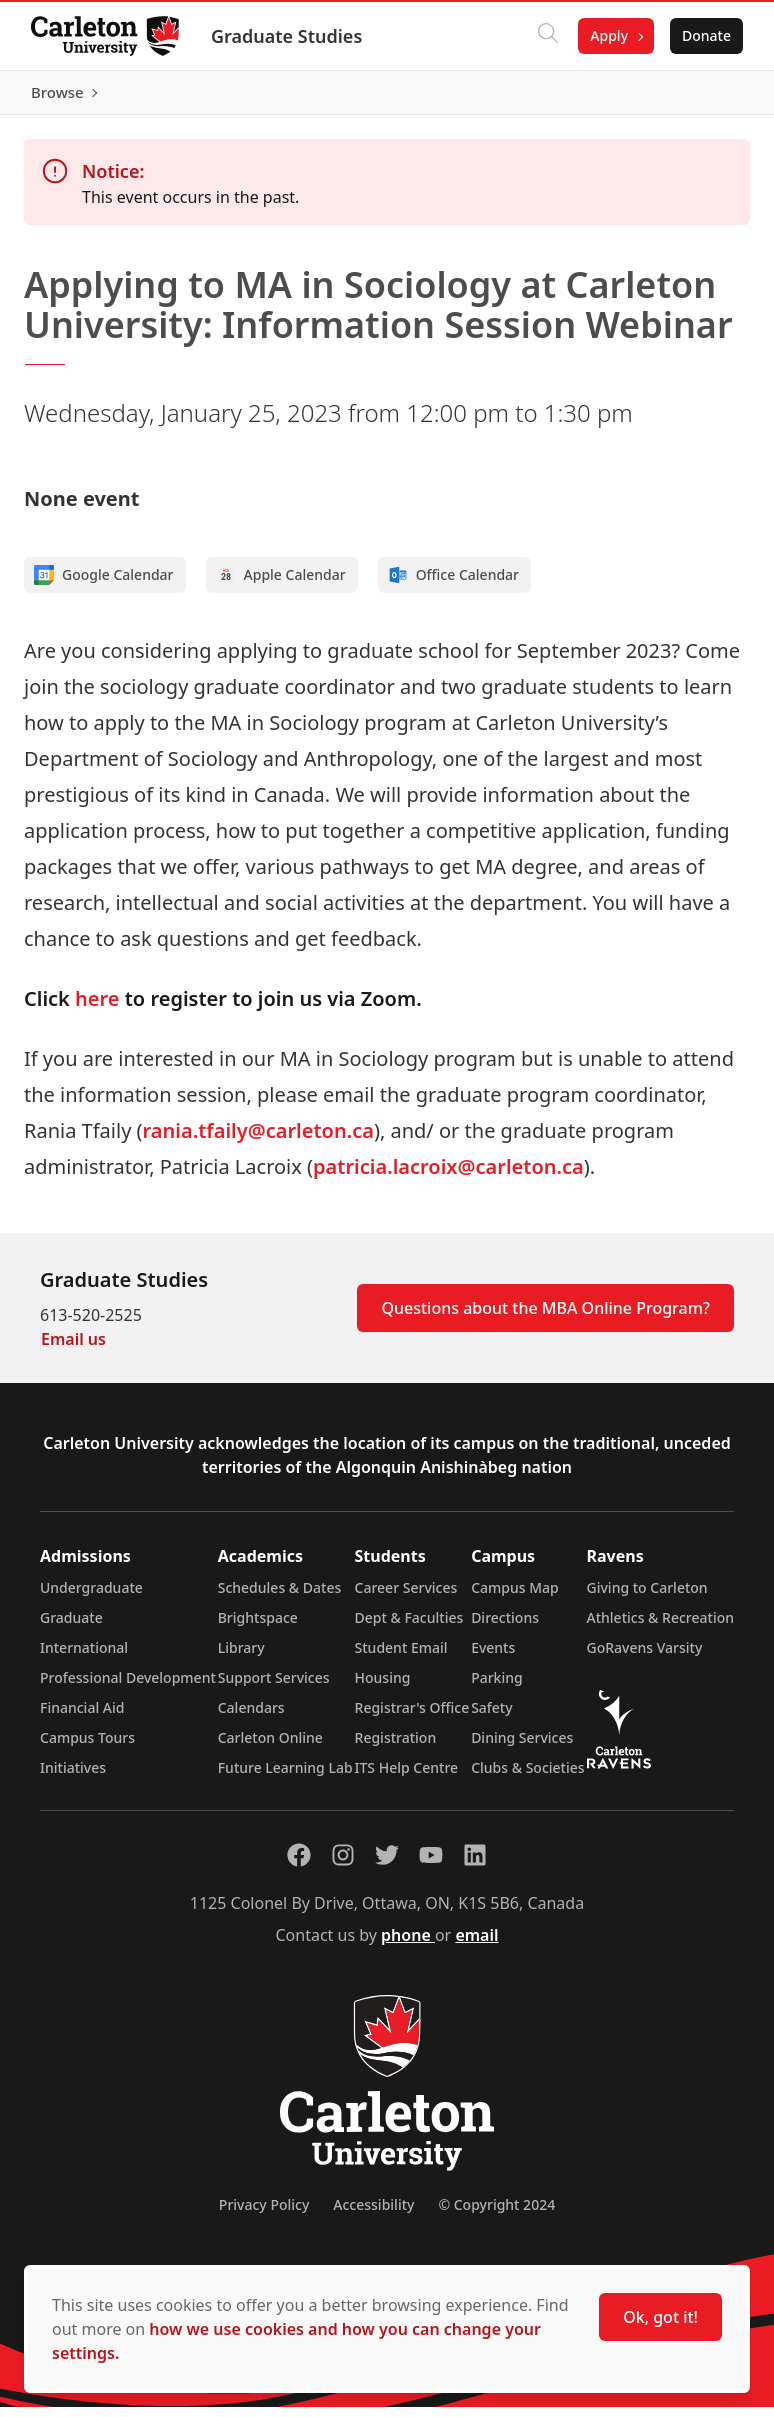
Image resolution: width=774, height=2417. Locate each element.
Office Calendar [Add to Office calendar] (453, 585)
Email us (73, 1349)
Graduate (71, 1627)
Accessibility (373, 2214)
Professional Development (128, 1687)
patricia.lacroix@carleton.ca (448, 1176)
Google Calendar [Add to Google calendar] (104, 585)
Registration (396, 1747)
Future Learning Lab (285, 1777)
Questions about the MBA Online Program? (545, 1318)
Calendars (251, 1717)
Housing (383, 1687)
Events (493, 1657)
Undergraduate (91, 1597)
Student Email (401, 1657)
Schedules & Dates (280, 1597)
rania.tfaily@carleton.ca (258, 1140)
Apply (608, 35)
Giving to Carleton (647, 1597)
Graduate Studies (287, 36)
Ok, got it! (660, 2317)
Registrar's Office (412, 1717)
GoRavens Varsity (645, 1657)
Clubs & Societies (527, 1777)
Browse (703, 97)
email (476, 1945)
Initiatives (73, 1777)
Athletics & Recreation (660, 1627)
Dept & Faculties (409, 1627)
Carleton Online (270, 1747)
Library (241, 1657)
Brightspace (258, 1627)
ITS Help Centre (407, 1777)
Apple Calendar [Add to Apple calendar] (281, 585)
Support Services (274, 1687)
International (84, 1657)
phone (408, 1945)
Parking (497, 1687)
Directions (505, 1627)
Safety (492, 1717)
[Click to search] (547, 36)
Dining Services (522, 1747)
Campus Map (515, 1597)
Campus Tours (87, 1747)
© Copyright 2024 (496, 2214)
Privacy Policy (264, 2214)
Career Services (406, 1597)
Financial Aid (82, 1717)
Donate (705, 35)
